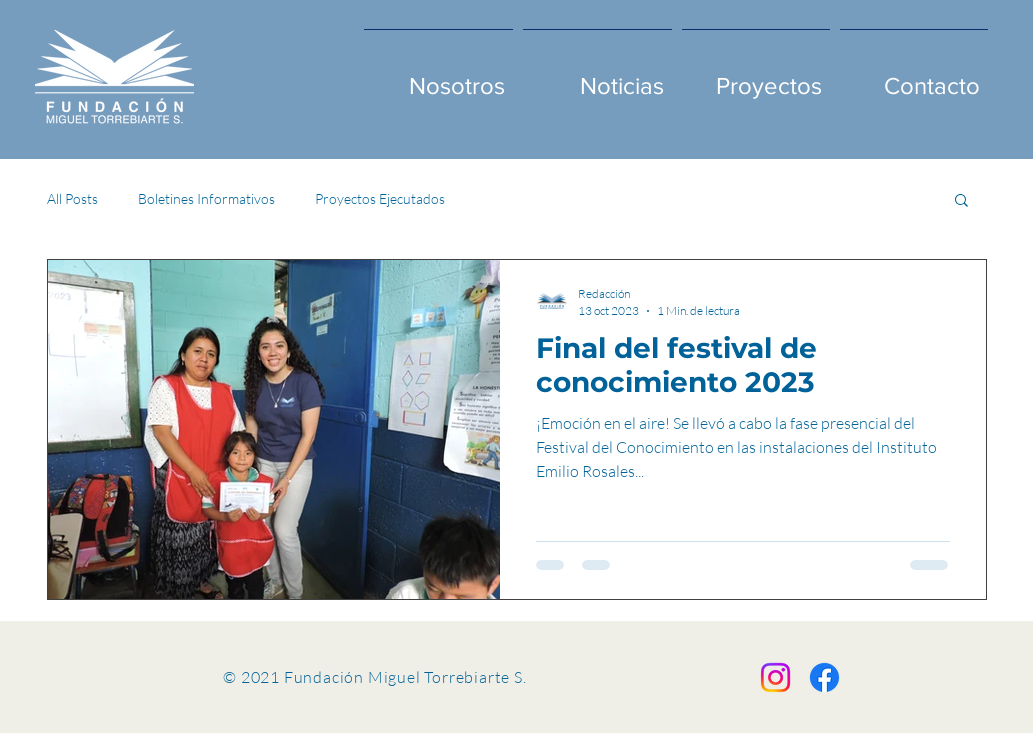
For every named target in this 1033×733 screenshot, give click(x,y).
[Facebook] (824, 677)
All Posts (72, 198)
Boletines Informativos (206, 198)
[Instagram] (775, 677)
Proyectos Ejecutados (380, 198)
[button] (961, 201)
